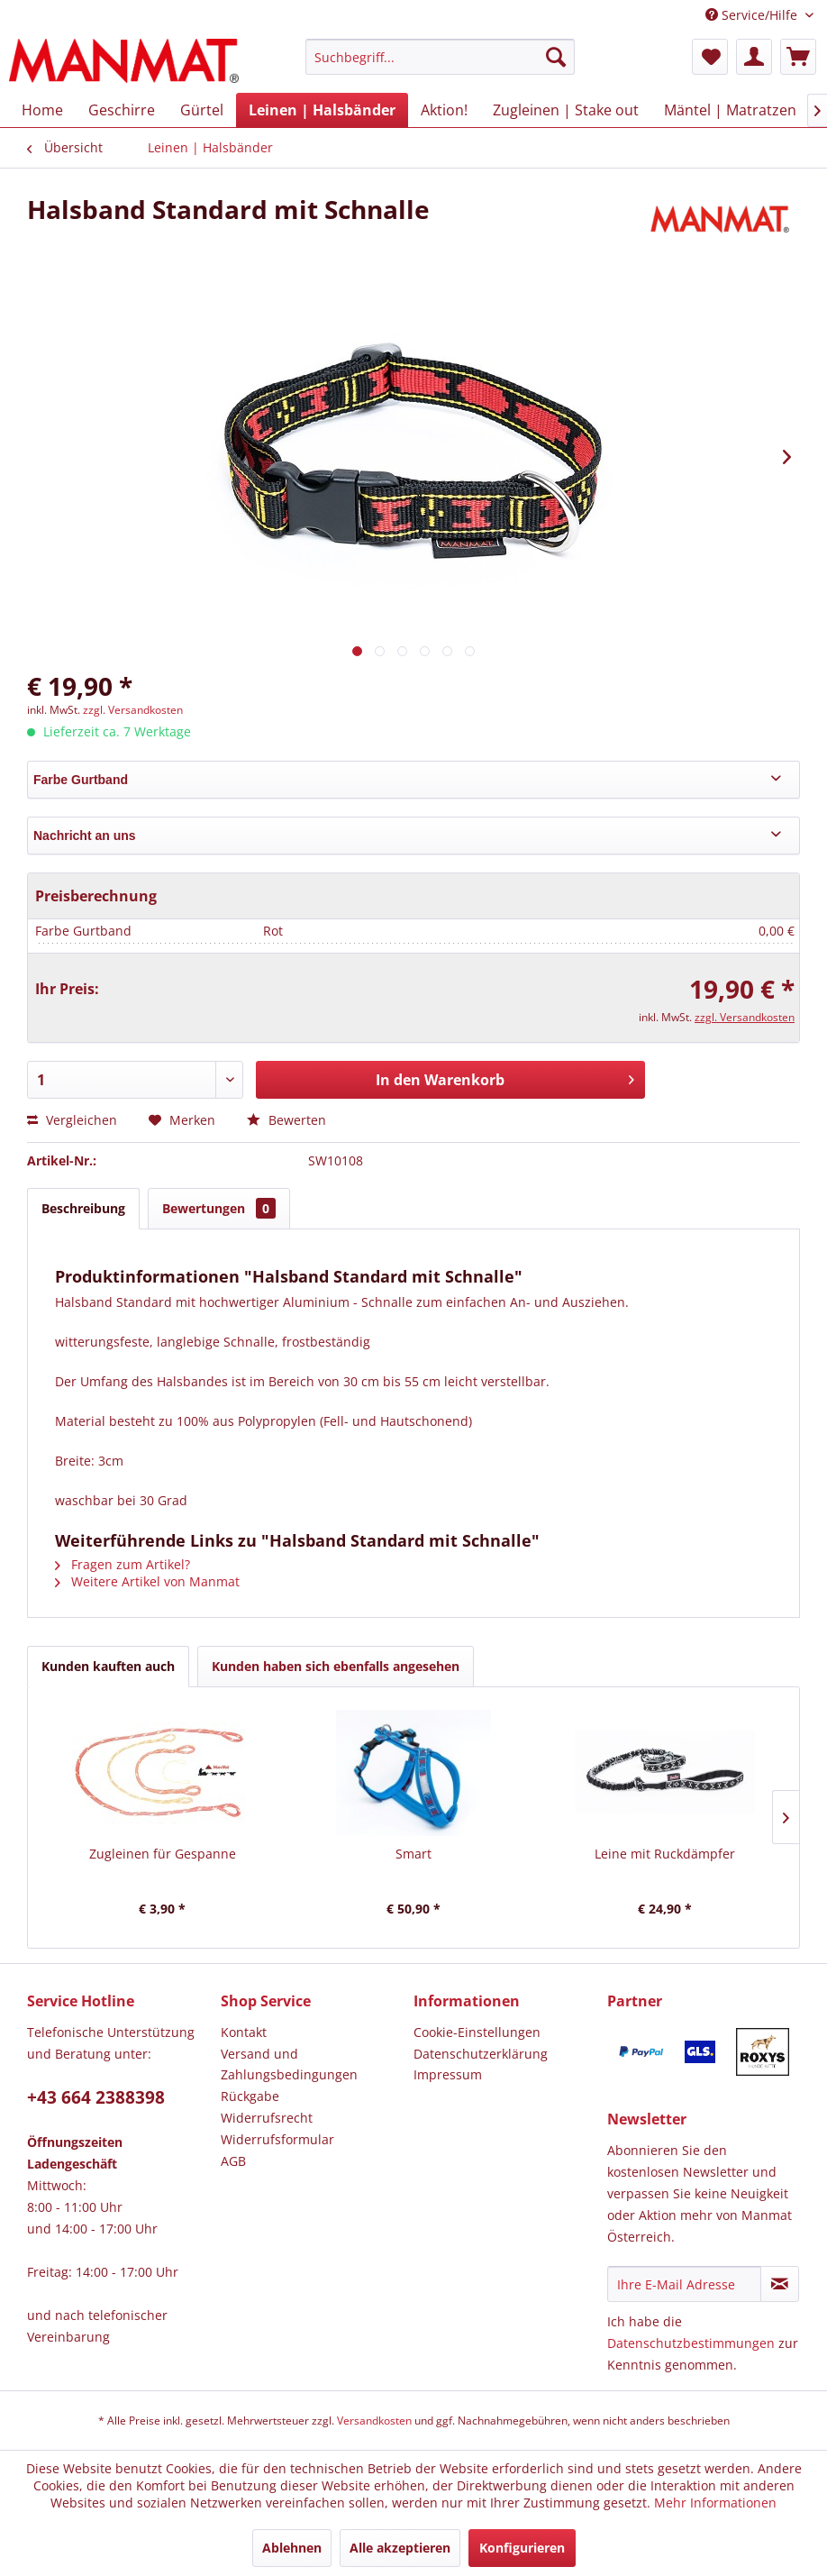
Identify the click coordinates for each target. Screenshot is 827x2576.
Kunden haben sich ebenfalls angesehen (335, 1666)
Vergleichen (72, 1119)
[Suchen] (556, 57)
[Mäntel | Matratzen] (730, 110)
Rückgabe (250, 2096)
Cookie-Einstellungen (477, 2032)
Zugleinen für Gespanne (162, 1853)
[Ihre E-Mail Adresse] (684, 2284)
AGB (233, 2161)
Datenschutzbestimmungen (691, 2343)
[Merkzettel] (710, 57)
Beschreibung (83, 1208)
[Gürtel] (202, 110)
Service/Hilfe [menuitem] (753, 14)
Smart (413, 1853)
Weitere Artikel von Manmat (147, 1581)
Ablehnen (292, 2547)
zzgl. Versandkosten (133, 709)
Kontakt (244, 2032)
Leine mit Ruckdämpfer (665, 1853)
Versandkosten (374, 2420)
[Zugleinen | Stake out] (565, 110)
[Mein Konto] (754, 57)
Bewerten (286, 1119)
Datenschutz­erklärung (481, 2053)
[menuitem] (439, 65)
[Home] (42, 110)
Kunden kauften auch (108, 1666)
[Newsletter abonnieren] (779, 2284)
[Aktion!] (444, 110)
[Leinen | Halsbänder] (322, 110)
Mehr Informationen (715, 2502)
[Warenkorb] (798, 57)
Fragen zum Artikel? (122, 1564)
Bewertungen (219, 1208)
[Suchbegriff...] (439, 57)
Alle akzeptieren (400, 2547)
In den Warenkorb (505, 1077)
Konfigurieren (522, 2547)
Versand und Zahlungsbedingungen (289, 2064)
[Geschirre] (122, 110)
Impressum (448, 2074)
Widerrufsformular (277, 2139)
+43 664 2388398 (96, 2097)
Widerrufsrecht (267, 2117)
